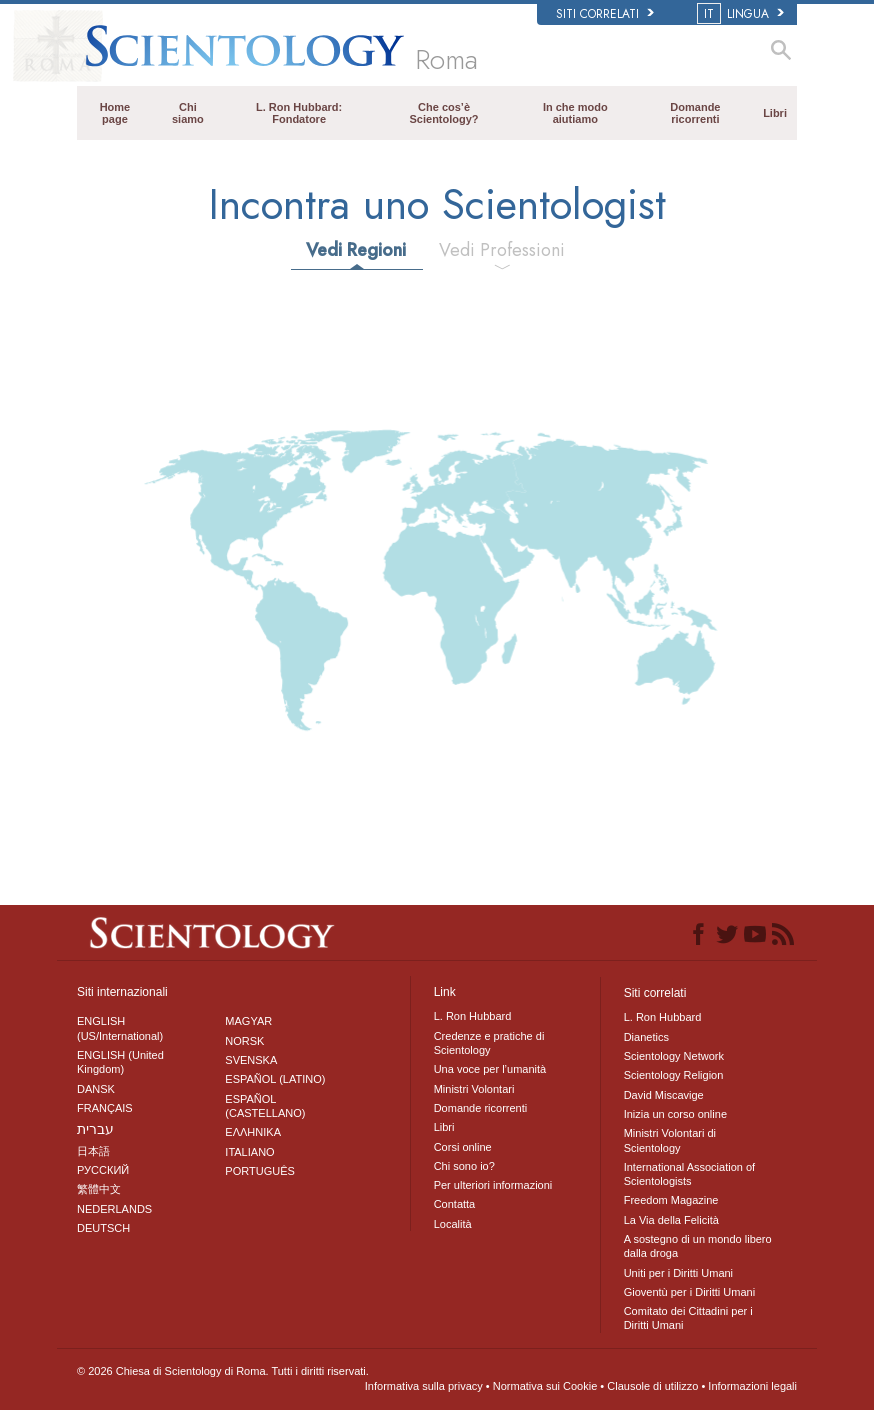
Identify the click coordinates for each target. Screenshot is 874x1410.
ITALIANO (249, 1152)
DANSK (96, 1089)
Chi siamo (188, 113)
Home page (115, 113)
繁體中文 (99, 1189)
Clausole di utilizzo (652, 1386)
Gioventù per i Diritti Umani (689, 1292)
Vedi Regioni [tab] (356, 250)
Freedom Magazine (671, 1200)
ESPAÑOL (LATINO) (275, 1079)
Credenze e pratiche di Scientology (489, 1043)
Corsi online (463, 1147)
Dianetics (646, 1037)
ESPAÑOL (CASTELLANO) (265, 1106)
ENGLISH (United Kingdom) (120, 1062)
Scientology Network (674, 1056)
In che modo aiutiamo (575, 113)
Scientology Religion (674, 1075)
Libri (775, 113)
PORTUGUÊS (259, 1171)
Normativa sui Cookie (545, 1386)
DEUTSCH (103, 1228)
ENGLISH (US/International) (120, 1028)
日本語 (93, 1151)
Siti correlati (605, 14)
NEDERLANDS (114, 1209)
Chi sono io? (464, 1166)
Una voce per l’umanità (490, 1069)
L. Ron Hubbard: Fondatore (299, 113)
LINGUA (742, 14)
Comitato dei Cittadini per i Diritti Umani (688, 1318)
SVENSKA (251, 1060)
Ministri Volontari (474, 1089)
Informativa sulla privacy (424, 1386)
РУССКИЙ (103, 1170)
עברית (95, 1129)
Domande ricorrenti (695, 113)
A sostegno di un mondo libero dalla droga (698, 1246)
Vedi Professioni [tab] (502, 250)
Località (453, 1224)
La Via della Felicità (671, 1220)
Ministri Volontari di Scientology (670, 1140)
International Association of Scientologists (689, 1174)
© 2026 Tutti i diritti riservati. (223, 1371)
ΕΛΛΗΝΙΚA (253, 1132)
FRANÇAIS (105, 1108)
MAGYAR (248, 1021)
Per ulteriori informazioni (493, 1185)
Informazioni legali (752, 1386)
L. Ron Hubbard (473, 1016)
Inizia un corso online (675, 1114)
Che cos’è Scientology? (444, 113)
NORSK (244, 1041)
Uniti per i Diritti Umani (678, 1273)
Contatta (455, 1204)
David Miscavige (664, 1095)
